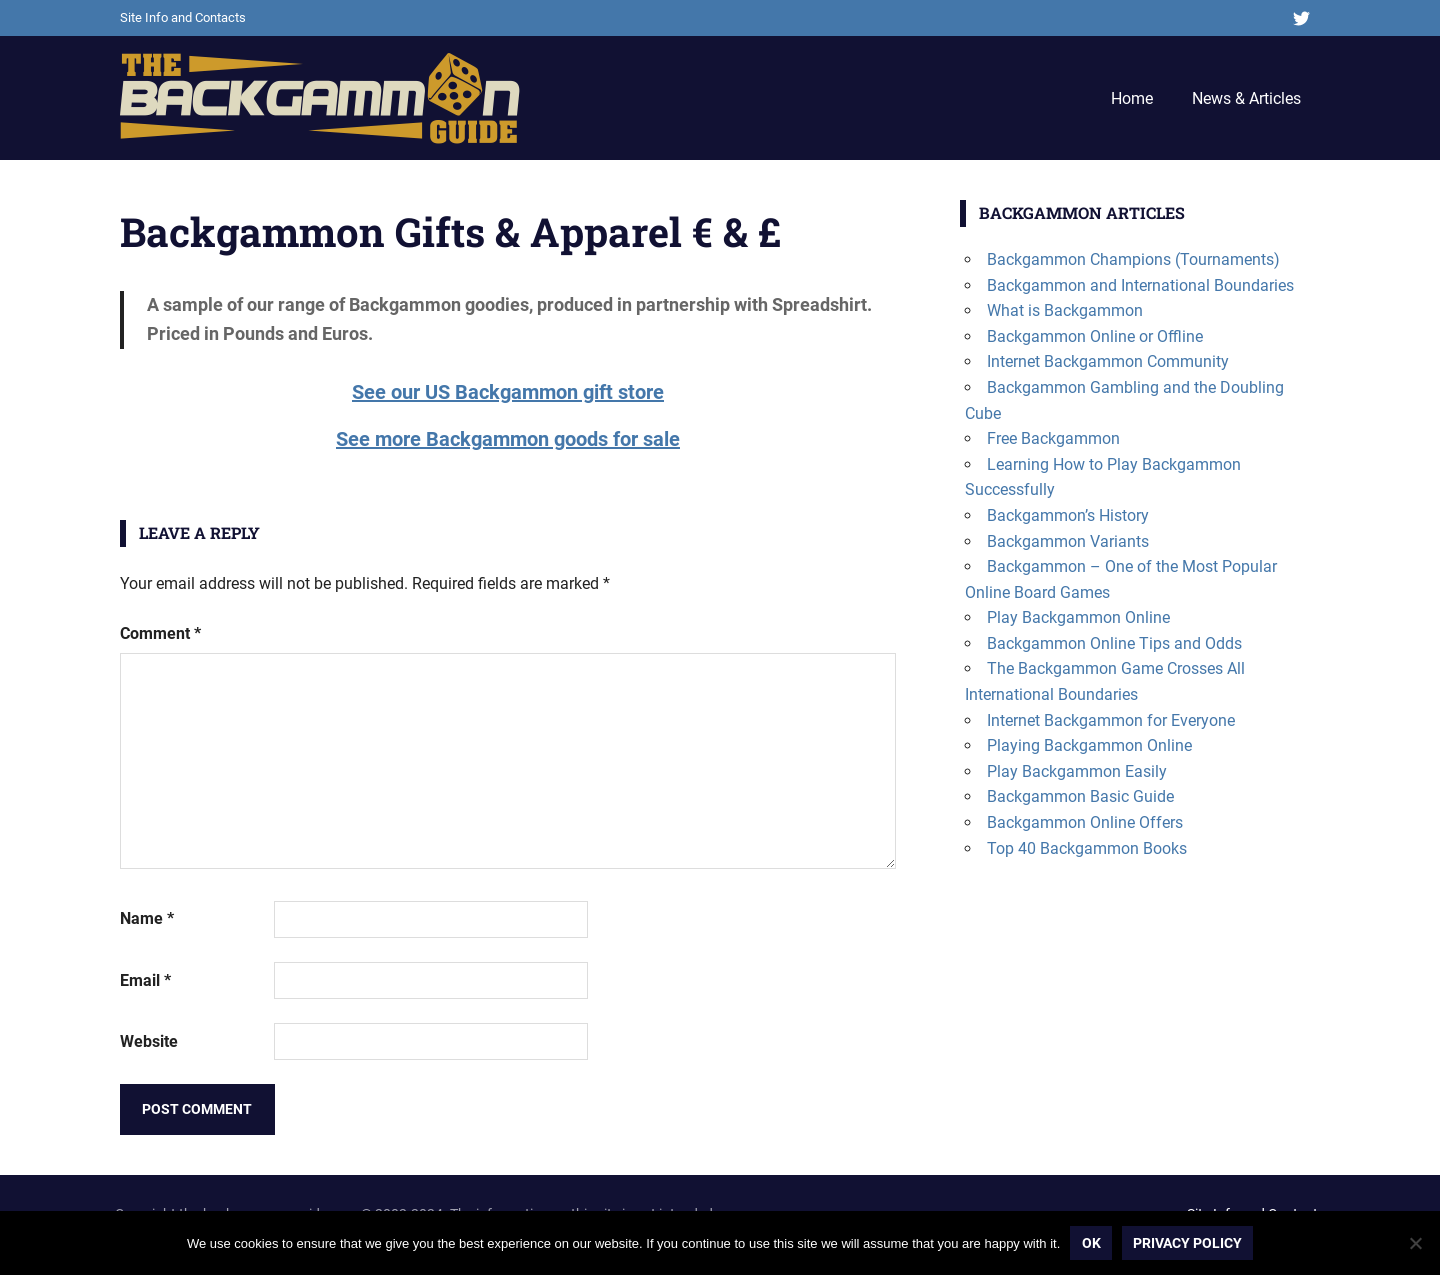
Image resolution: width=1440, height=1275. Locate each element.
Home (1132, 98)
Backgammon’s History (1068, 515)
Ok (1091, 1243)
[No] (1415, 1243)
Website (149, 1041)
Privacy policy (1187, 1243)
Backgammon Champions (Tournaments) (1133, 259)
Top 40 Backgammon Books (1087, 848)
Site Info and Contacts (183, 17)
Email (145, 980)
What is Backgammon (1065, 310)
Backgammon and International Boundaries (1140, 285)
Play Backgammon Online (1078, 617)
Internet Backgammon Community (1108, 361)
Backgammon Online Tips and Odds (1114, 643)
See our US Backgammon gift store (508, 392)
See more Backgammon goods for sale (508, 439)
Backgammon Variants (1068, 541)
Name (147, 918)
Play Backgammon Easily (1077, 771)
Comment (160, 633)
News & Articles (1246, 98)
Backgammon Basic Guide (1080, 796)
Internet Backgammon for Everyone (1111, 720)
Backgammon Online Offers (1085, 822)
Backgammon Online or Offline (1095, 336)
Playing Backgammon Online (1089, 745)
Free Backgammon (1053, 438)
